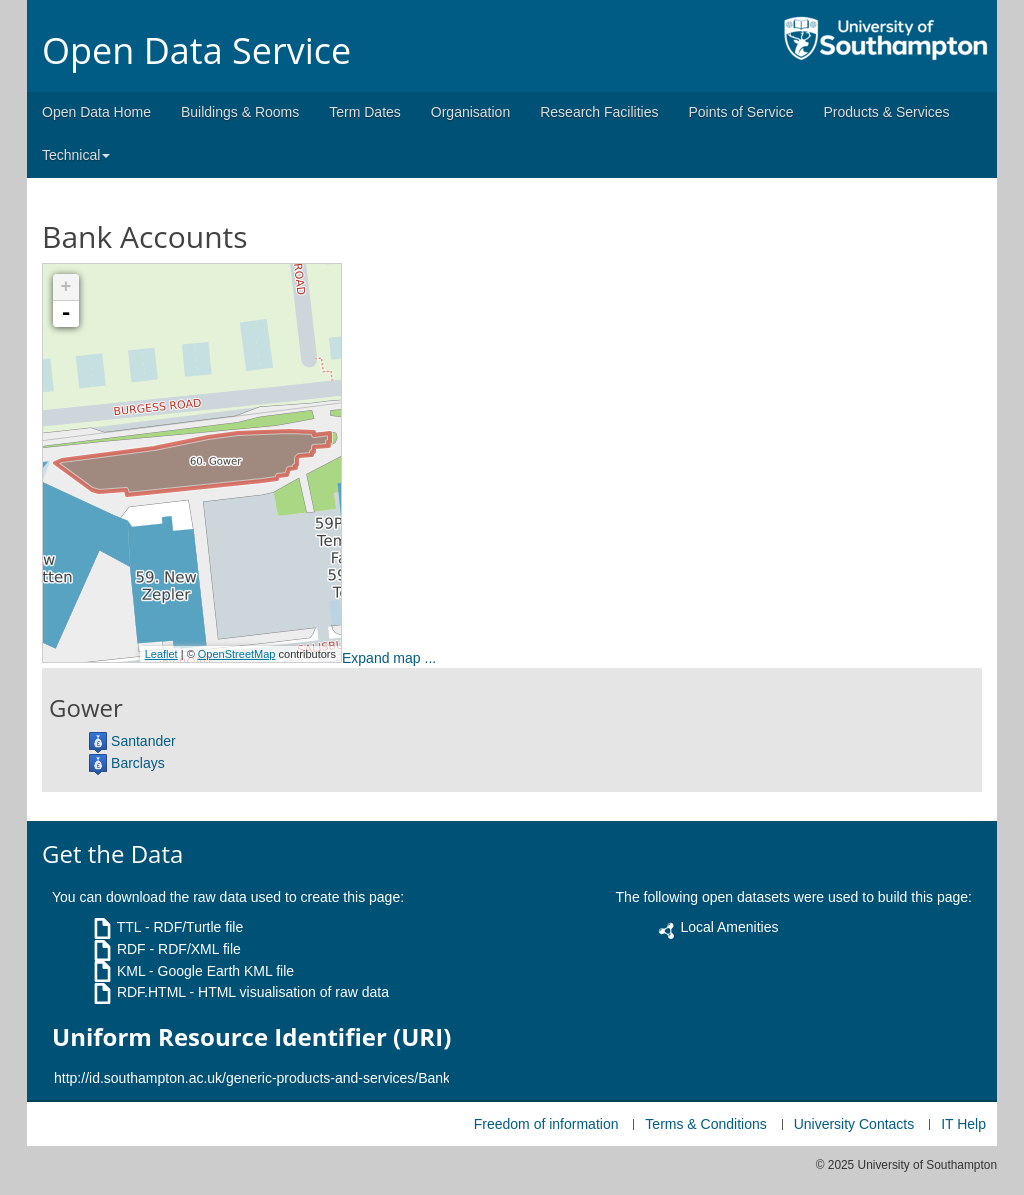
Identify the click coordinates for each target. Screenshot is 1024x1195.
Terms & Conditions (705, 1124)
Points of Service (740, 112)
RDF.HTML (151, 992)
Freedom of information (546, 1124)
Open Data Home (96, 112)
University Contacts (854, 1124)
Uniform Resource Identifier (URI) (251, 1037)
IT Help (963, 1124)
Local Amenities (729, 927)
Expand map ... (389, 658)
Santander (143, 741)
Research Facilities (599, 112)
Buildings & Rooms (240, 112)
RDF (131, 949)
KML (131, 971)
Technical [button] (76, 155)
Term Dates (365, 112)
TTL (129, 927)
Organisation (470, 112)
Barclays (138, 763)
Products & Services (887, 112)
